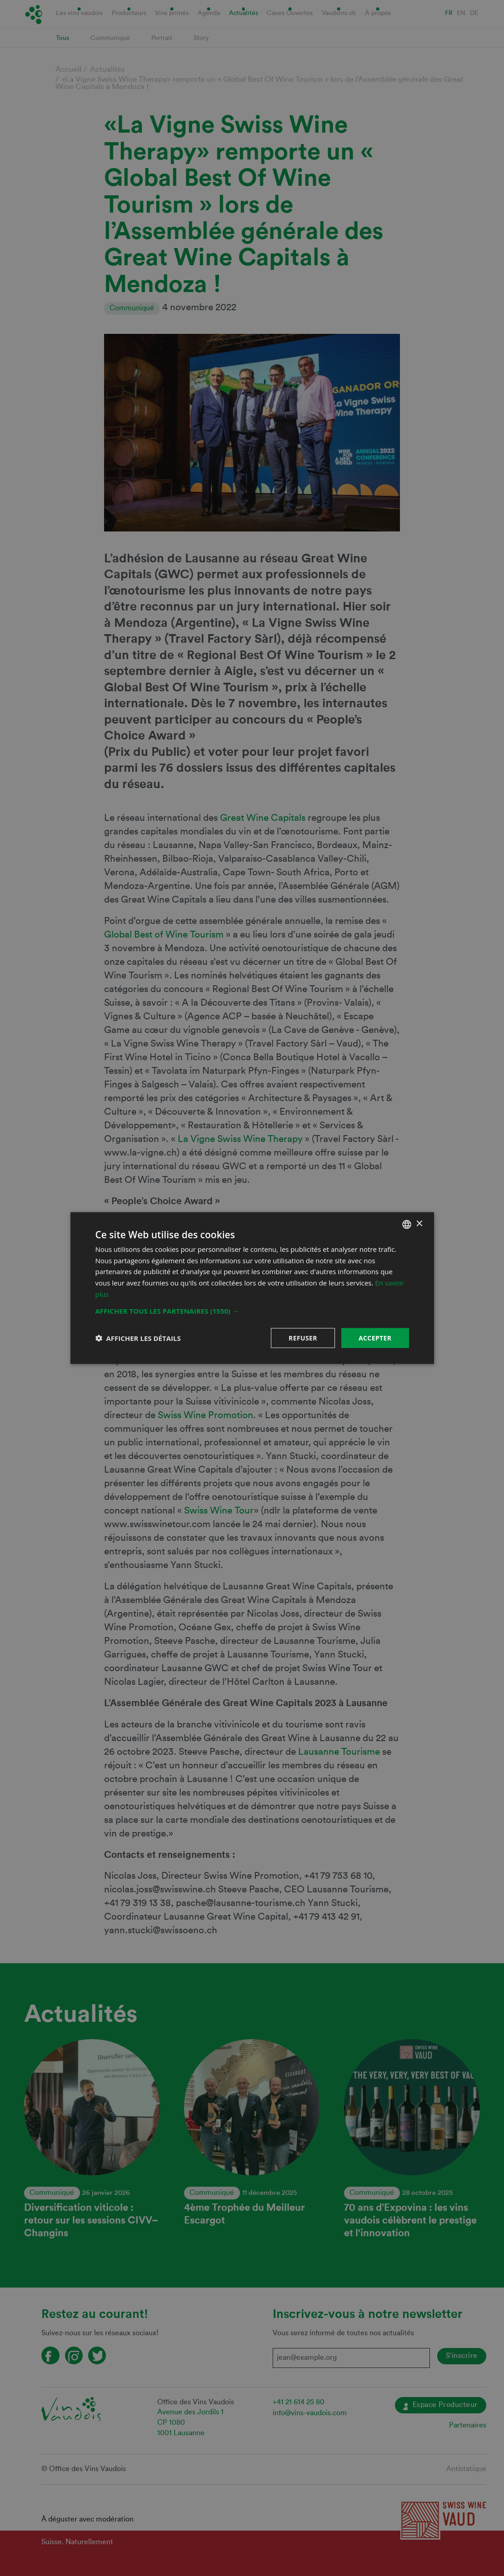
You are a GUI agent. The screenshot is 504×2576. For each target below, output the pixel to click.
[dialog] (252, 1288)
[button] (252, 1310)
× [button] (419, 1224)
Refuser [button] (303, 1337)
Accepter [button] (375, 1337)
